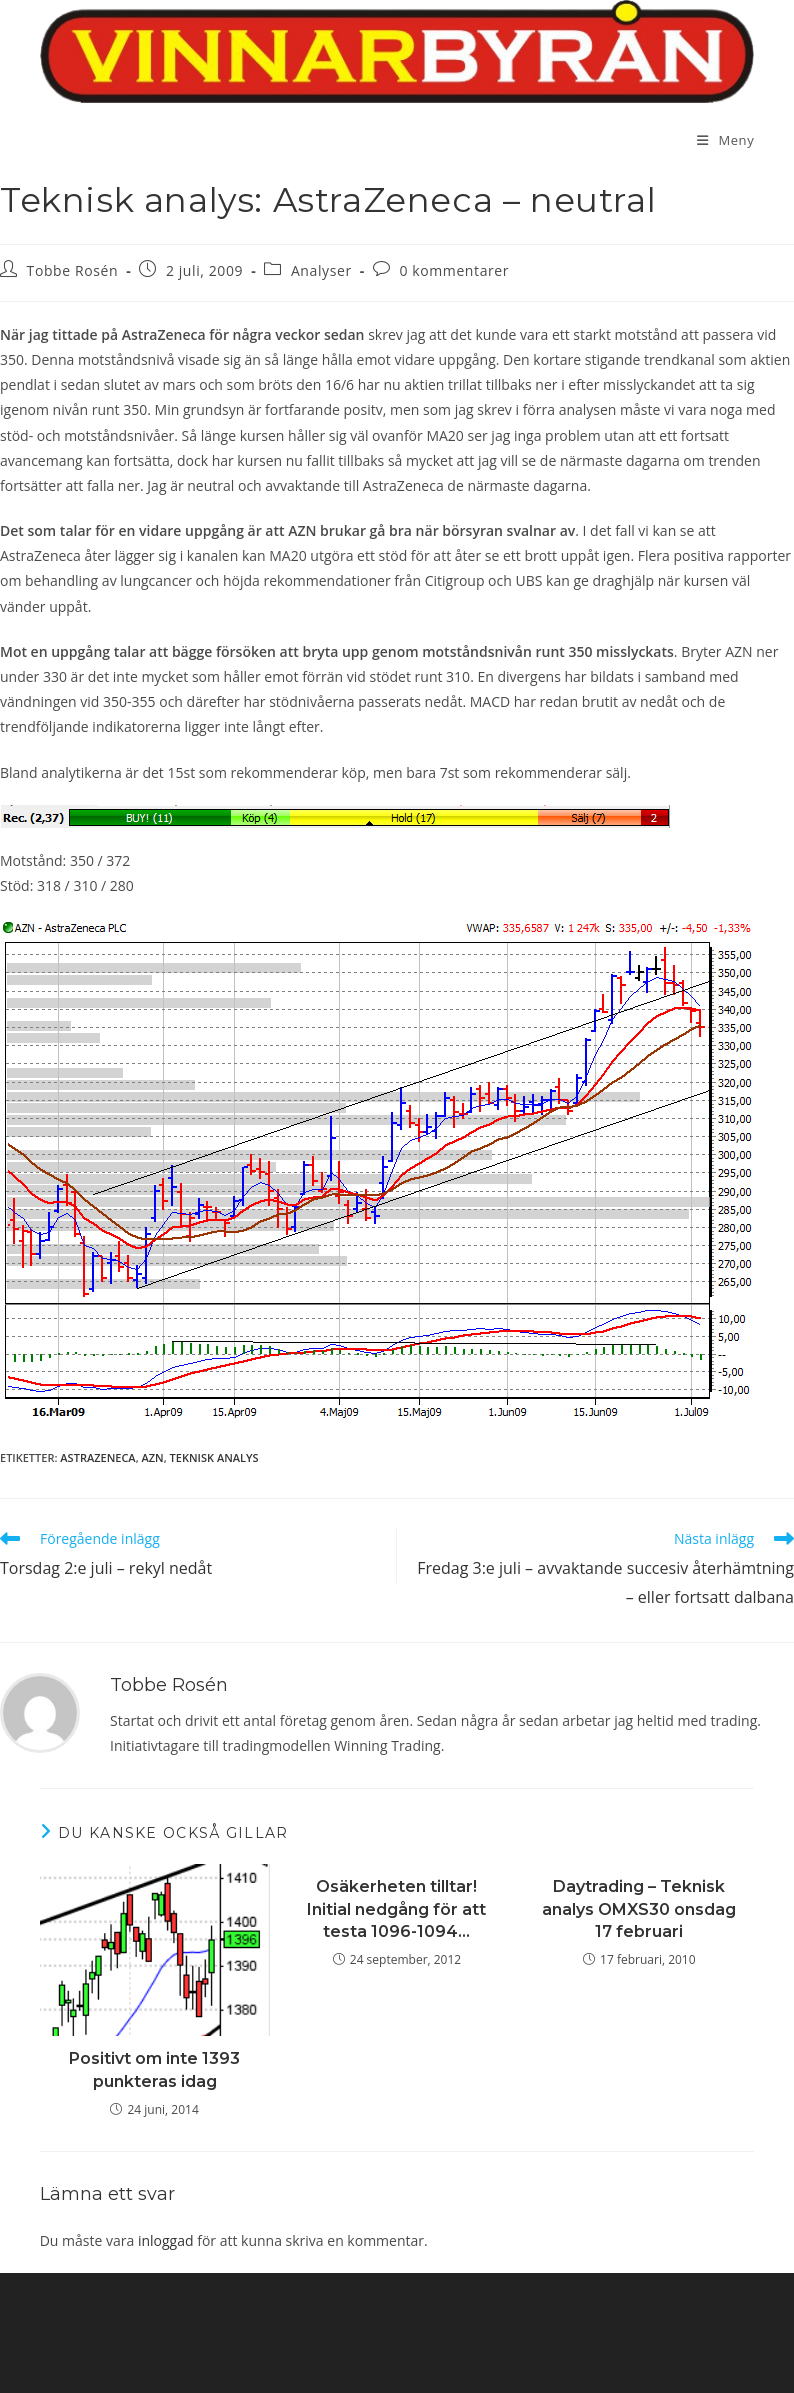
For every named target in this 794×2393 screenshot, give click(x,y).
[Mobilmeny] (725, 140)
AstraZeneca (97, 1457)
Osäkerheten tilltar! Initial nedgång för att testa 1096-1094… (396, 1909)
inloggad (166, 2240)
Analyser (321, 270)
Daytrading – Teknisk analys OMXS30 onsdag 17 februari (639, 1909)
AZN (153, 1457)
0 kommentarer (454, 270)
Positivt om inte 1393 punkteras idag (154, 2069)
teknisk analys (214, 1457)
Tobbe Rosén (73, 270)
